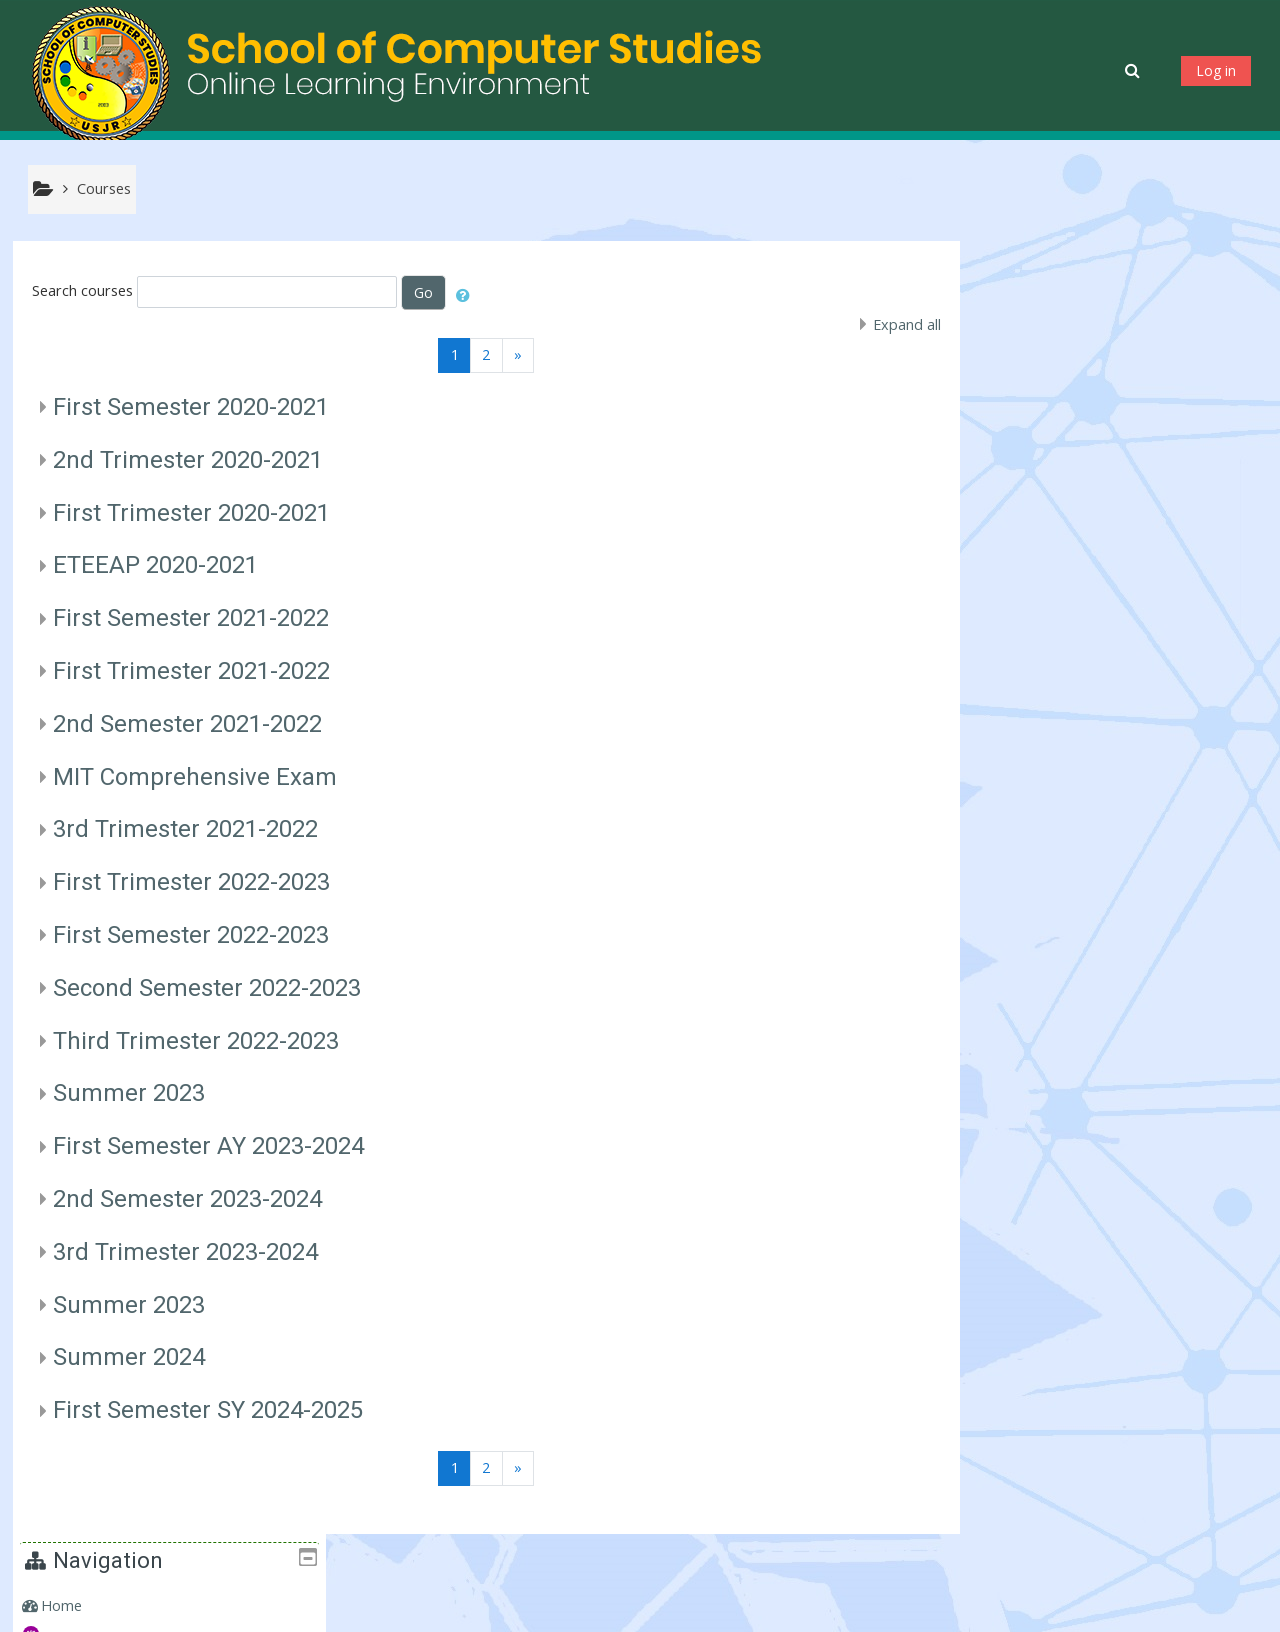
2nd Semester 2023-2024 (187, 1199)
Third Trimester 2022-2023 (196, 1041)
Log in (1216, 70)
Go (424, 292)
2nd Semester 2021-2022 (187, 724)
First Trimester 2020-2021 (191, 513)
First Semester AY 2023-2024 (208, 1147)
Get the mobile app (927, 1611)
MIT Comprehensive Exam (195, 777)
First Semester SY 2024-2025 (208, 1411)
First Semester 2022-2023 (191, 935)
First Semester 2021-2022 (191, 619)
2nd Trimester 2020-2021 (188, 460)
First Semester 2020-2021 (191, 407)
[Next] (515, 355)
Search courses (82, 291)
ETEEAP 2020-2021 (155, 566)
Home (1017, 312)
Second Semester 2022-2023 (207, 988)
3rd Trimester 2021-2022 (185, 830)
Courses (1024, 374)
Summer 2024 (129, 1358)
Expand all (901, 324)
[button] (1134, 70)
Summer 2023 (129, 1094)
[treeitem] (1117, 313)
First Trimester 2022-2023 (191, 883)
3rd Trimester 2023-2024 (185, 1252)
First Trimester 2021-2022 (191, 671)
